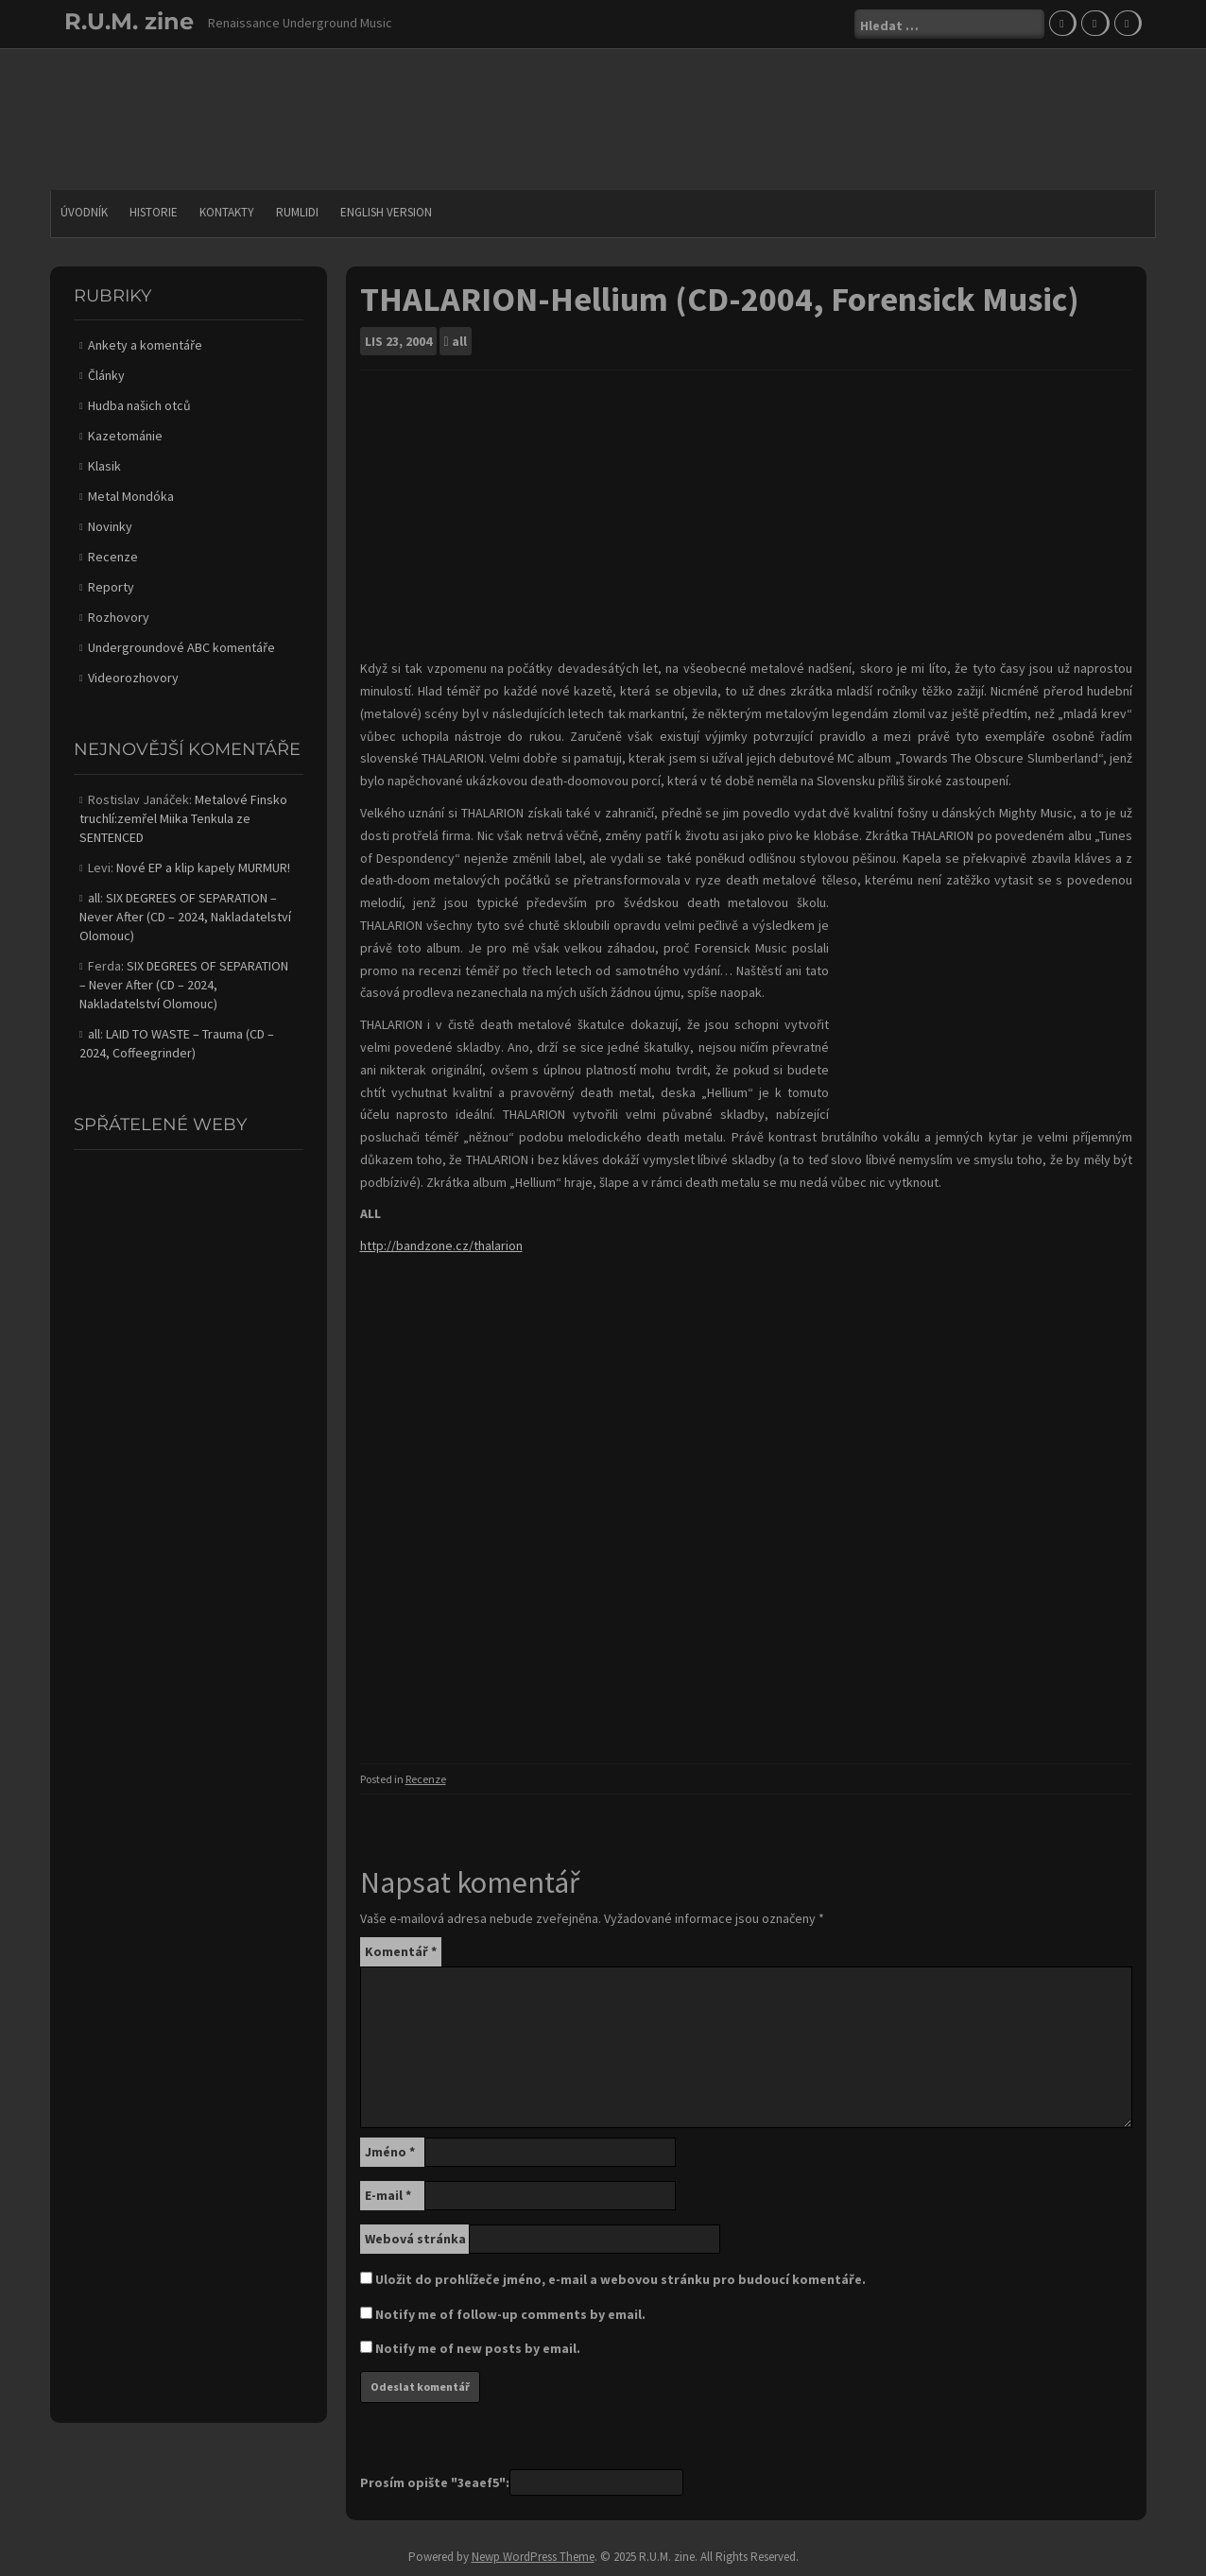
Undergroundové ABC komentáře (181, 647)
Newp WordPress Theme (533, 2557)
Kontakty (226, 212)
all (459, 341)
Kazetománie (125, 435)
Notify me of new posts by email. (477, 2348)
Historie (153, 212)
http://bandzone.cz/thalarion (441, 1245)
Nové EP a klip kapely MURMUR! (203, 867)
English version (386, 212)
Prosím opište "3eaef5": (434, 2482)
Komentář (401, 1951)
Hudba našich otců (139, 405)
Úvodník (84, 212)
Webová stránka (415, 2238)
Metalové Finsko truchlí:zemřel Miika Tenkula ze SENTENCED (183, 818)
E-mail (388, 2195)
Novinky (110, 526)
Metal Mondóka (131, 496)
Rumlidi (297, 212)
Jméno (390, 2151)
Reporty (111, 586)
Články (106, 375)
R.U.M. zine (129, 21)
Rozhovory (118, 617)
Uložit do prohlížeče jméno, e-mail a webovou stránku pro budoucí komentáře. (620, 2279)
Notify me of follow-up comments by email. (510, 2314)
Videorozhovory (133, 677)
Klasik (104, 465)
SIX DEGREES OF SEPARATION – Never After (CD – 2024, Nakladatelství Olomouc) (185, 916)
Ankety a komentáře (145, 344)
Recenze (425, 1779)
